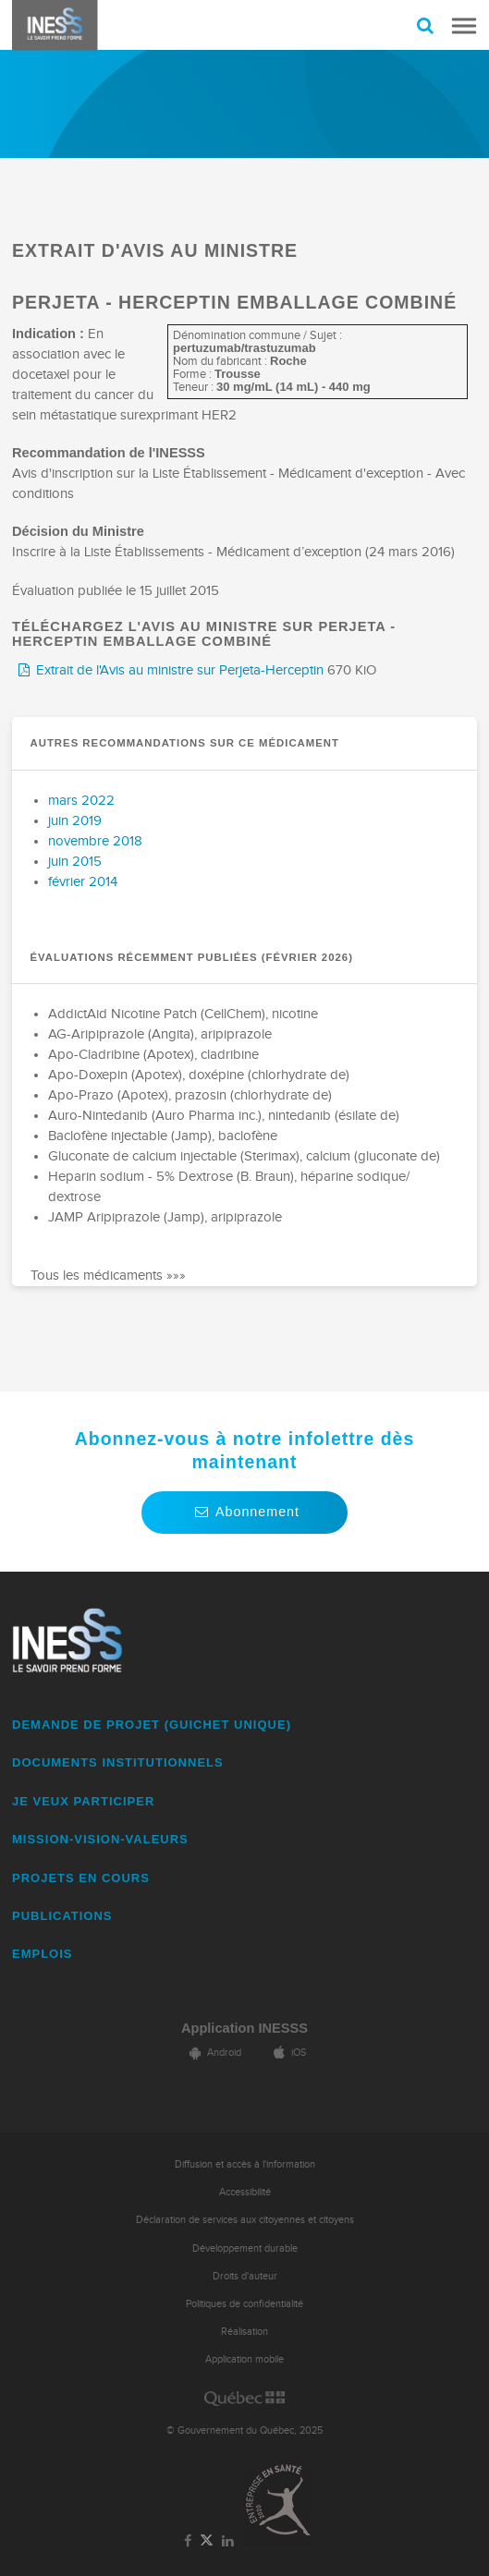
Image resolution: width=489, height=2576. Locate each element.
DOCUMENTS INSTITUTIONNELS (118, 1762)
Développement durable (245, 2248)
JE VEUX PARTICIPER (83, 1801)
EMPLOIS (42, 1954)
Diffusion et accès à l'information (245, 2164)
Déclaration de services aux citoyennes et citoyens (245, 2220)
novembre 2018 (95, 841)
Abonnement (244, 1511)
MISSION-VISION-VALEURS (100, 1839)
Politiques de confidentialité (244, 2304)
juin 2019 (75, 821)
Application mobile (244, 2359)
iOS (287, 2053)
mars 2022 (81, 800)
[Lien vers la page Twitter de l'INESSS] (207, 2541)
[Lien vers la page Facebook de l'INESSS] (187, 2541)
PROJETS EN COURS (81, 1878)
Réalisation (244, 2332)
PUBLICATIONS (62, 1916)
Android (212, 2053)
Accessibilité (245, 2192)
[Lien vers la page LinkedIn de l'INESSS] (228, 2541)
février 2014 (82, 882)
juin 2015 (75, 861)
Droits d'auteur (245, 2276)
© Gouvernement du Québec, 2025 (244, 2430)
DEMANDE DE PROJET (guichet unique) (151, 1725)
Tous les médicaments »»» (108, 1275)
